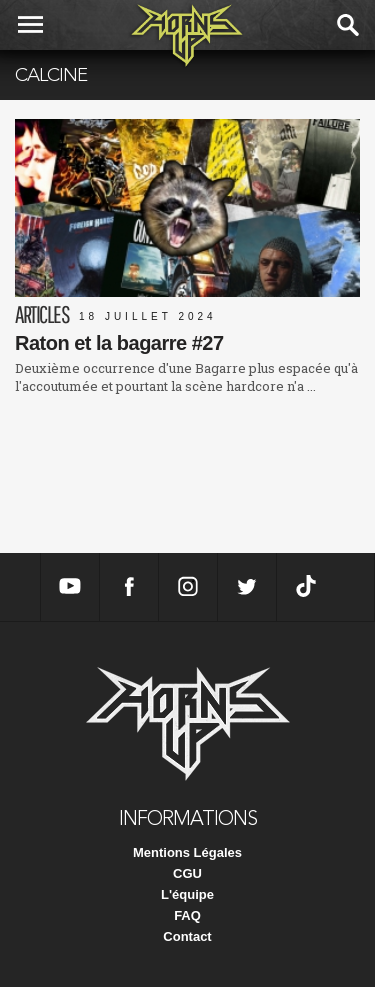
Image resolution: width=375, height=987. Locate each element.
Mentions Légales (187, 852)
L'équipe (187, 894)
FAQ (187, 915)
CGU (187, 873)
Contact (187, 936)
